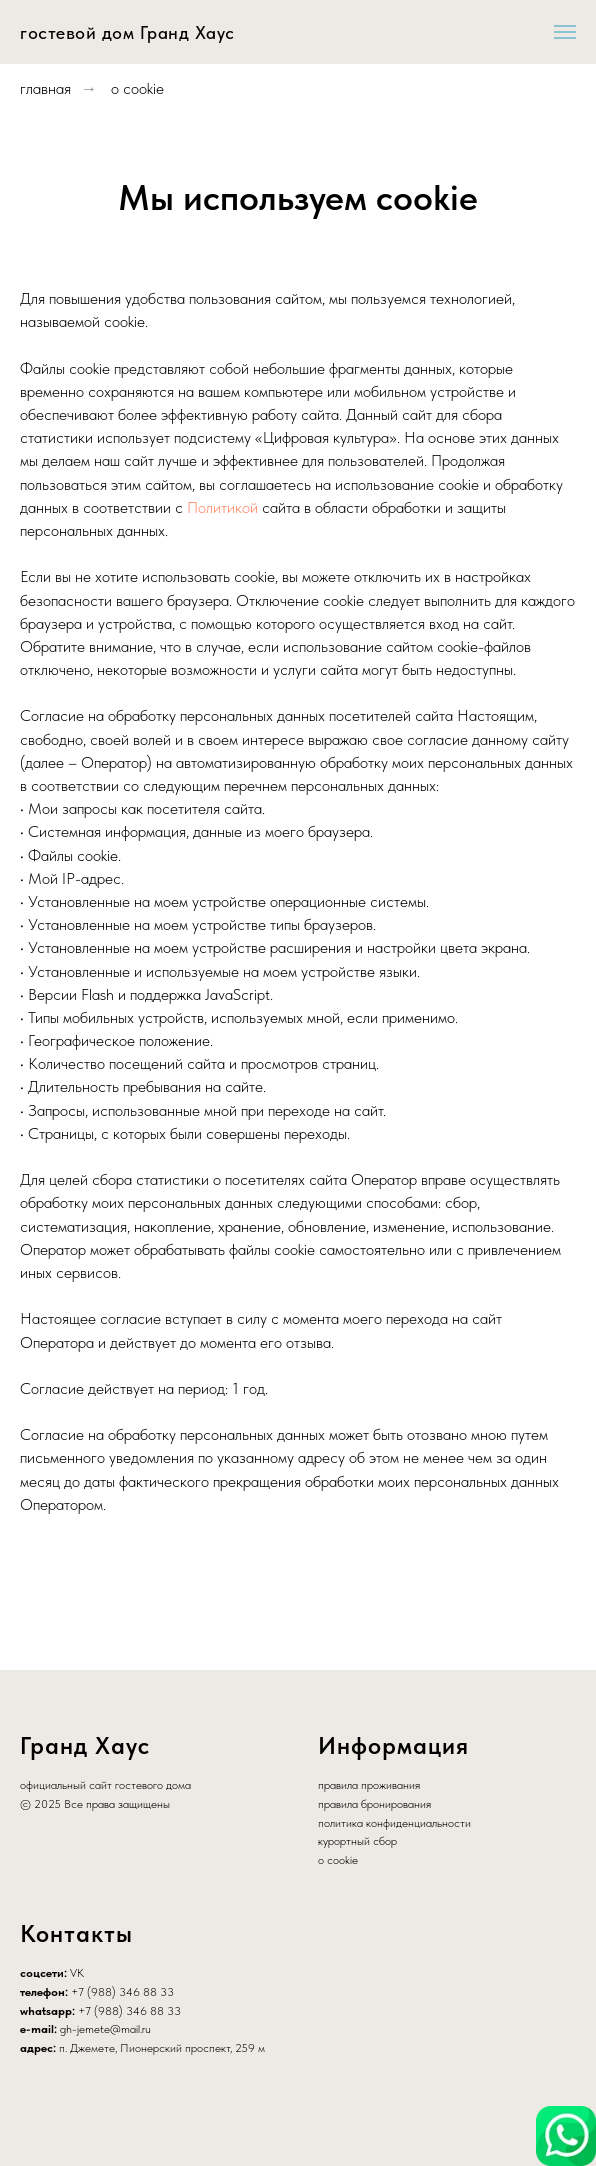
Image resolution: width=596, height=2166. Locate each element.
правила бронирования (374, 1804)
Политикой (222, 507)
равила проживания (372, 1785)
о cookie (137, 88)
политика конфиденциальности (394, 1823)
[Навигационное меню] (565, 32)
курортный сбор (357, 1841)
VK (77, 1973)
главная (45, 88)
